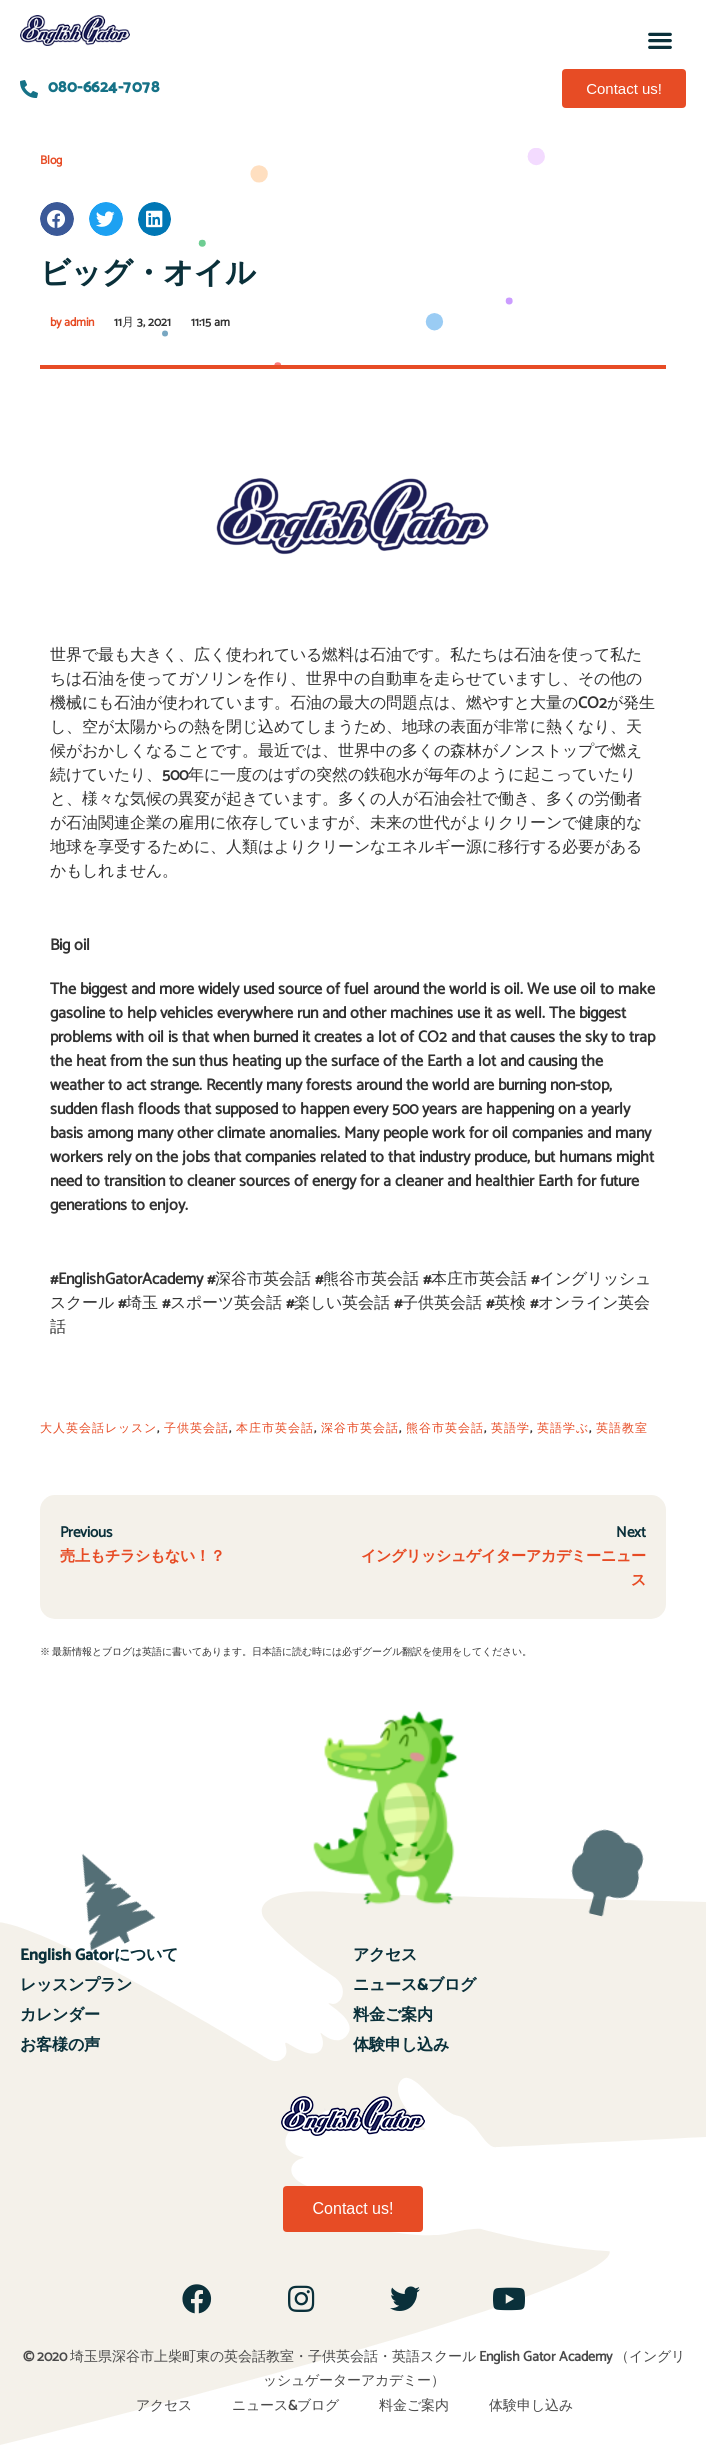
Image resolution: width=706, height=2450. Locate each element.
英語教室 (622, 1428)
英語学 (510, 1428)
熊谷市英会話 (445, 1428)
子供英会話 (196, 1428)
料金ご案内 (393, 2015)
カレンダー (60, 2015)
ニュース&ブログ (414, 1985)
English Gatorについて (99, 1955)
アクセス (385, 1955)
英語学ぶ (563, 1428)
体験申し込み (401, 2045)
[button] (659, 39)
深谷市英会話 (360, 1428)
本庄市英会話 (275, 1428)
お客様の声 (60, 2045)
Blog (51, 160)
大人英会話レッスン (98, 1428)
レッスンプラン (76, 1985)
